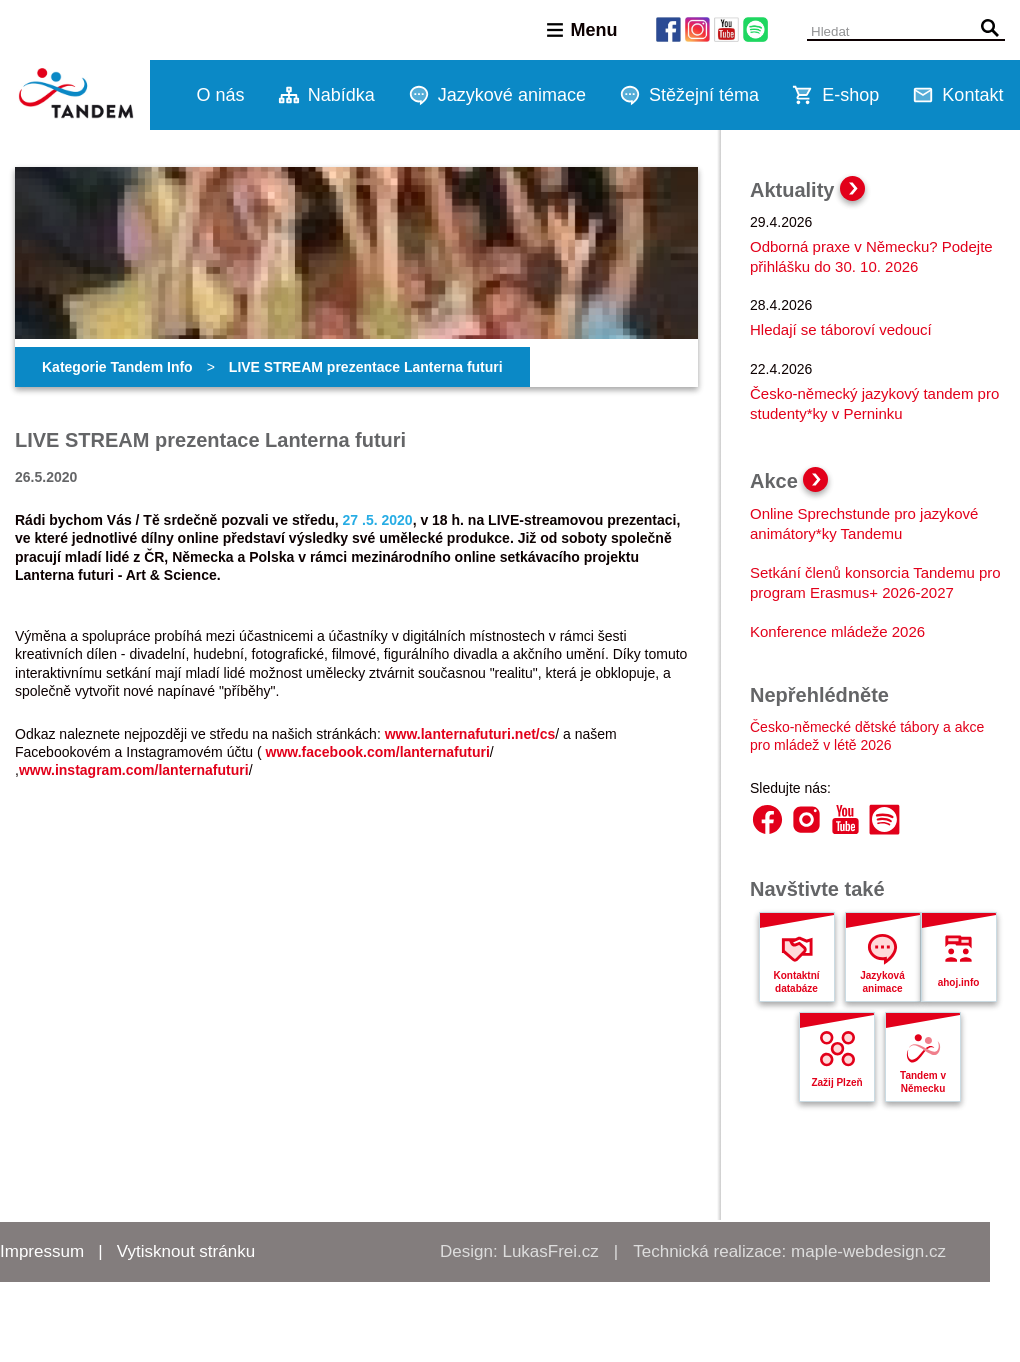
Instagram (806, 819)
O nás (221, 95)
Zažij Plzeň (836, 1082)
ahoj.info (959, 982)
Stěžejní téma (704, 95)
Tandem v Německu (923, 1082)
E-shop (850, 95)
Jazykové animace (512, 95)
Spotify (884, 819)
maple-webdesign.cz (868, 1251)
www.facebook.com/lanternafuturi (378, 752)
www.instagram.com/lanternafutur (132, 770)
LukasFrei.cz (550, 1251)
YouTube (845, 819)
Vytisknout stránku (186, 1251)
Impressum (42, 1251)
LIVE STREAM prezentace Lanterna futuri (366, 367)
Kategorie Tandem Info (117, 367)
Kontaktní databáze (796, 982)
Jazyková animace (882, 982)
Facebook (767, 819)
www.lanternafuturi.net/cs (470, 734)
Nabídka (341, 95)
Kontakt (972, 95)
